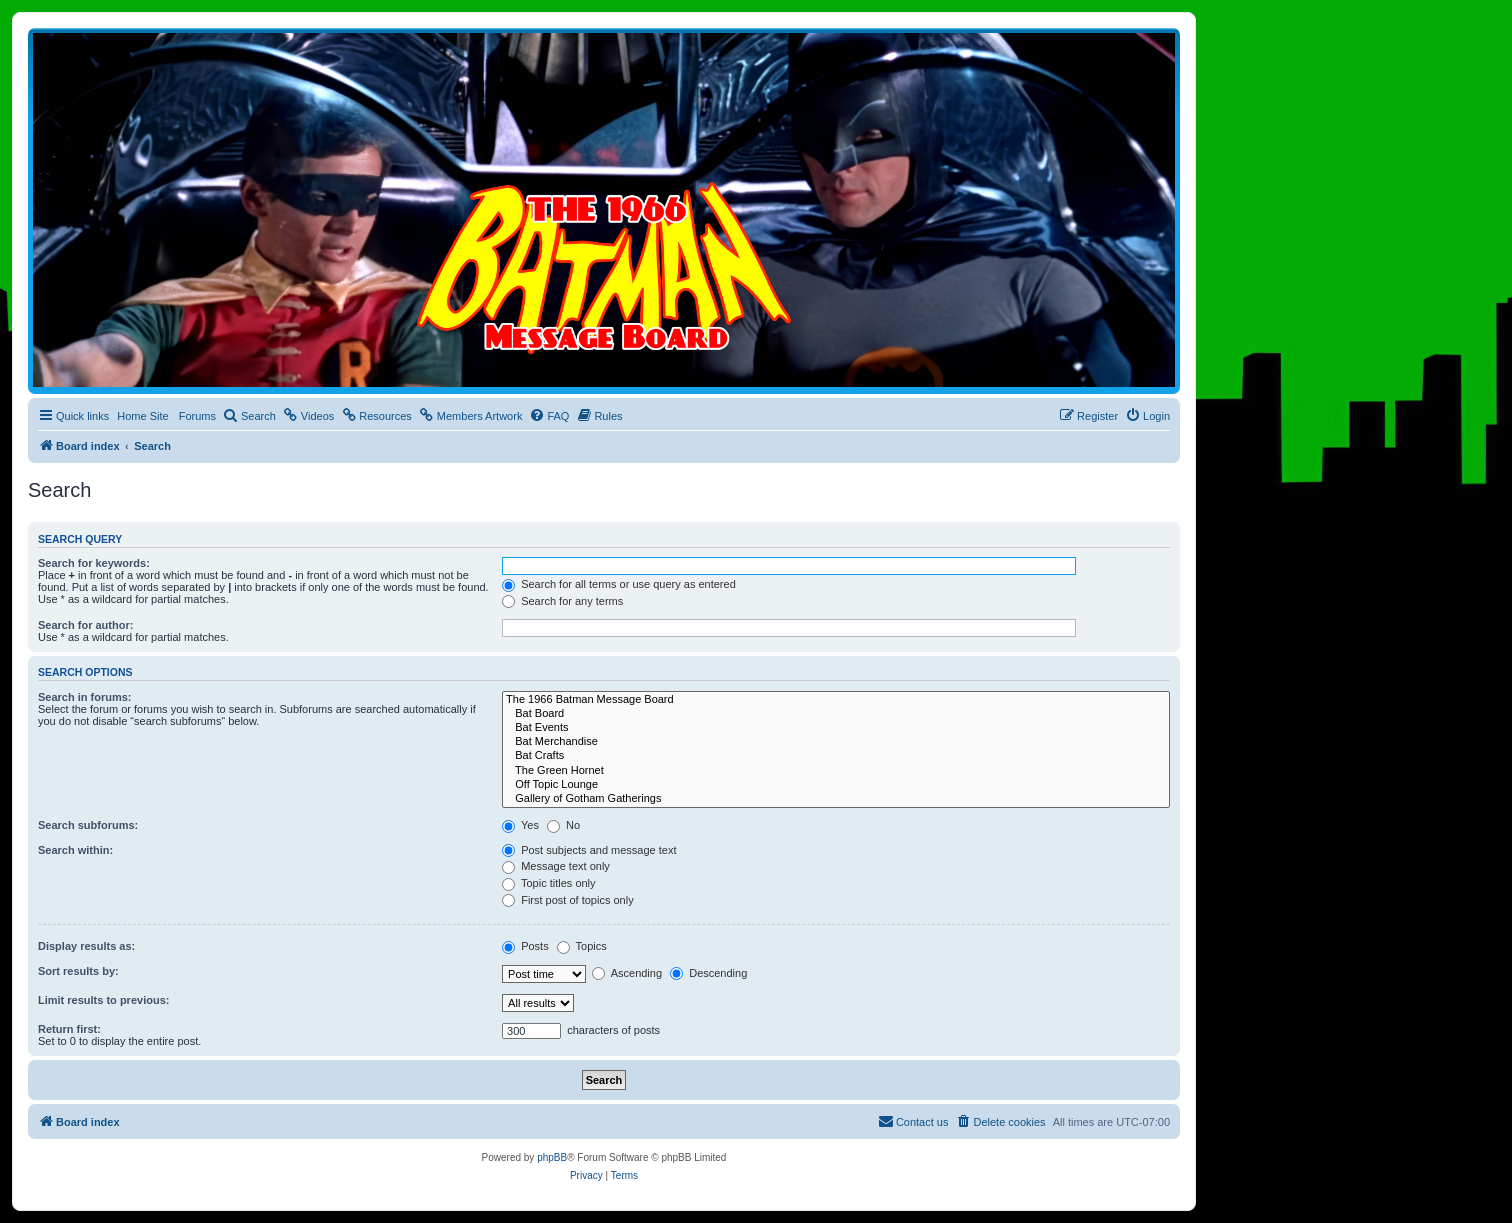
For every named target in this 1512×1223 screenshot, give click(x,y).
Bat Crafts (836, 756)
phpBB (552, 1157)
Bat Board (836, 714)
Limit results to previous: (103, 1000)
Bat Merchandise (836, 742)
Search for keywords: (94, 563)
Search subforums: (88, 825)
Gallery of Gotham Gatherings (836, 799)
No (563, 825)
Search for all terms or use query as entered (619, 584)
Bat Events (836, 728)
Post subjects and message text (589, 850)
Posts (525, 946)
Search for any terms (562, 601)
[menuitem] (249, 416)
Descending (708, 973)
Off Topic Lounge (836, 785)
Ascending (627, 973)
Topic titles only (548, 883)
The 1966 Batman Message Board (836, 700)
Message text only (556, 866)
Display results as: (86, 946)
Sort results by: (78, 971)
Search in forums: (85, 697)
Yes (520, 825)
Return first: (69, 1029)
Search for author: (85, 625)
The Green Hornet (836, 771)
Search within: (75, 850)
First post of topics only (568, 900)
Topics (582, 946)
